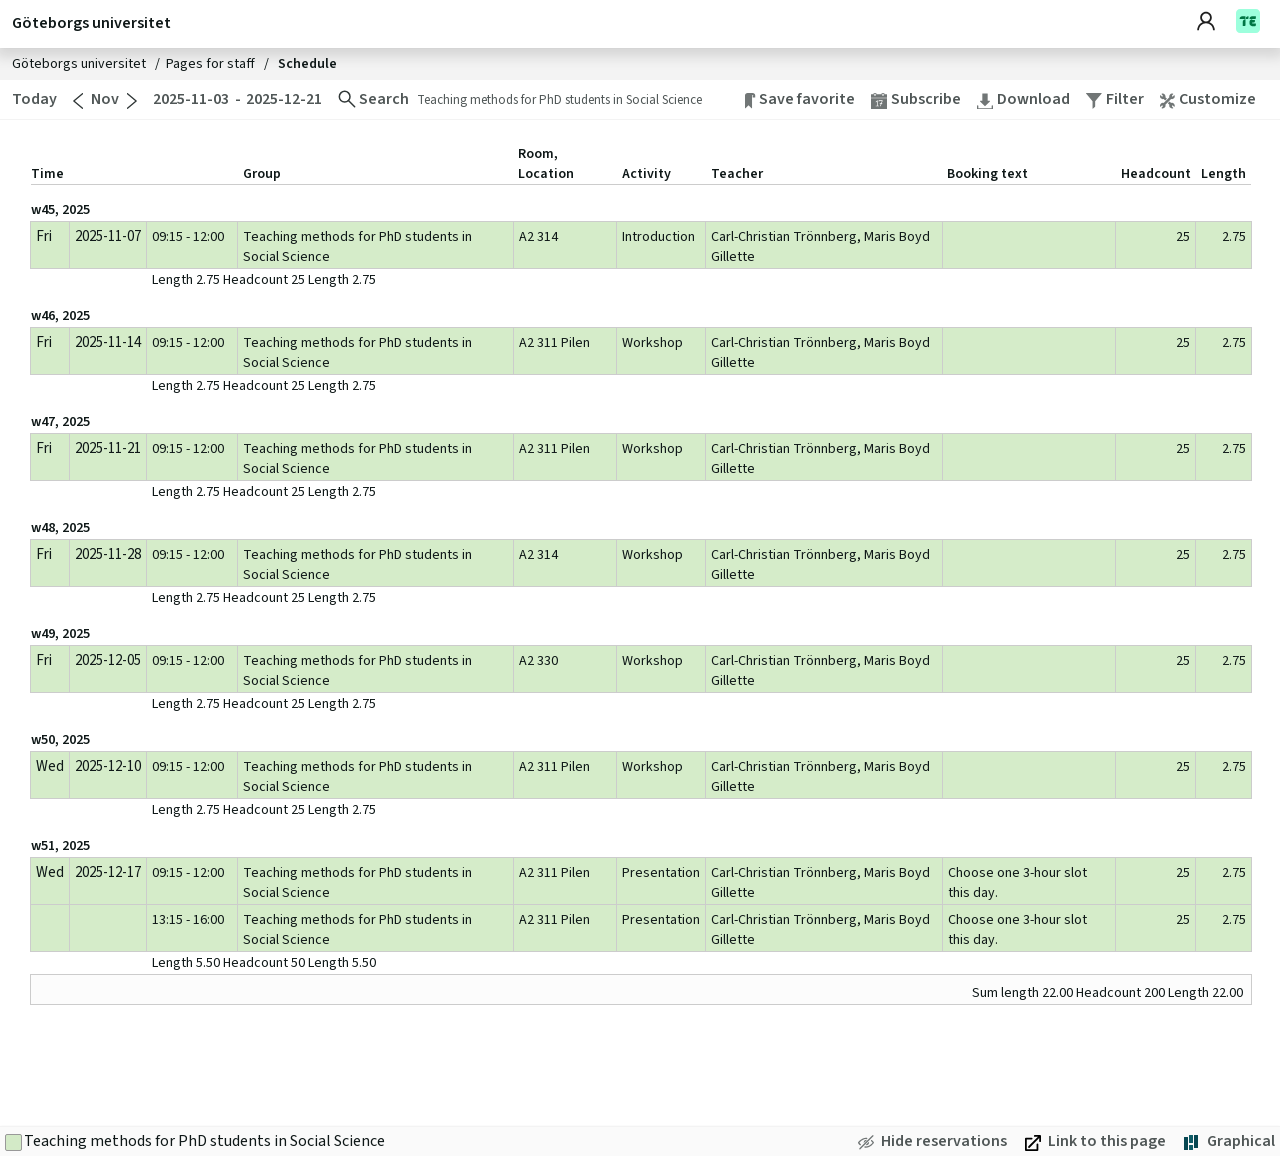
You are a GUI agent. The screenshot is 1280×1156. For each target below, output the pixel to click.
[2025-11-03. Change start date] (190, 99)
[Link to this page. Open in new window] (1095, 1141)
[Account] (1216, 22)
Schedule (307, 64)
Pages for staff (212, 64)
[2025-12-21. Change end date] (286, 99)
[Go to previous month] (78, 101)
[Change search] (373, 99)
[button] (1216, 99)
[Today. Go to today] (32, 99)
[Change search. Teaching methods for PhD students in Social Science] (577, 99)
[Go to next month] (132, 101)
